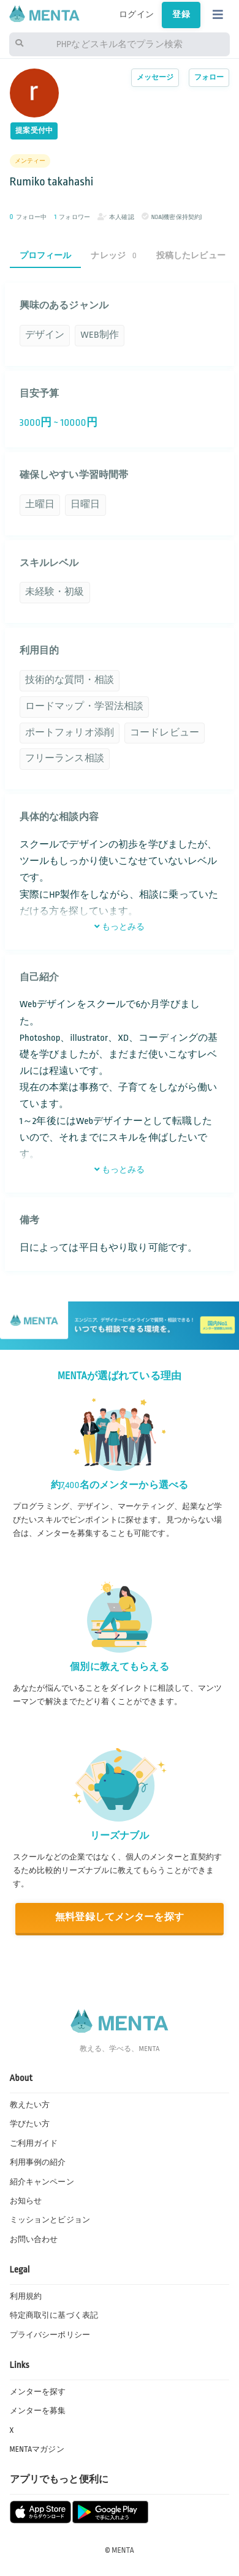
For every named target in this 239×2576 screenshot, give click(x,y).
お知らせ (26, 2201)
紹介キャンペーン (42, 2182)
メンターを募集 (38, 2411)
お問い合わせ (34, 2239)
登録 (180, 14)
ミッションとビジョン (50, 2220)
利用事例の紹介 (38, 2162)
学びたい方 (30, 2124)
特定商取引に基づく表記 (54, 2315)
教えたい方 (30, 2105)
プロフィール (46, 255)
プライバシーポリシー (50, 2335)
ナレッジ (113, 255)
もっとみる (119, 927)
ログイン (136, 14)
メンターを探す (38, 2392)
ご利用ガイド (34, 2143)
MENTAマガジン (37, 2449)
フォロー (209, 77)
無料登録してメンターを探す (119, 1917)
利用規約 (26, 2296)
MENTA (123, 2550)
